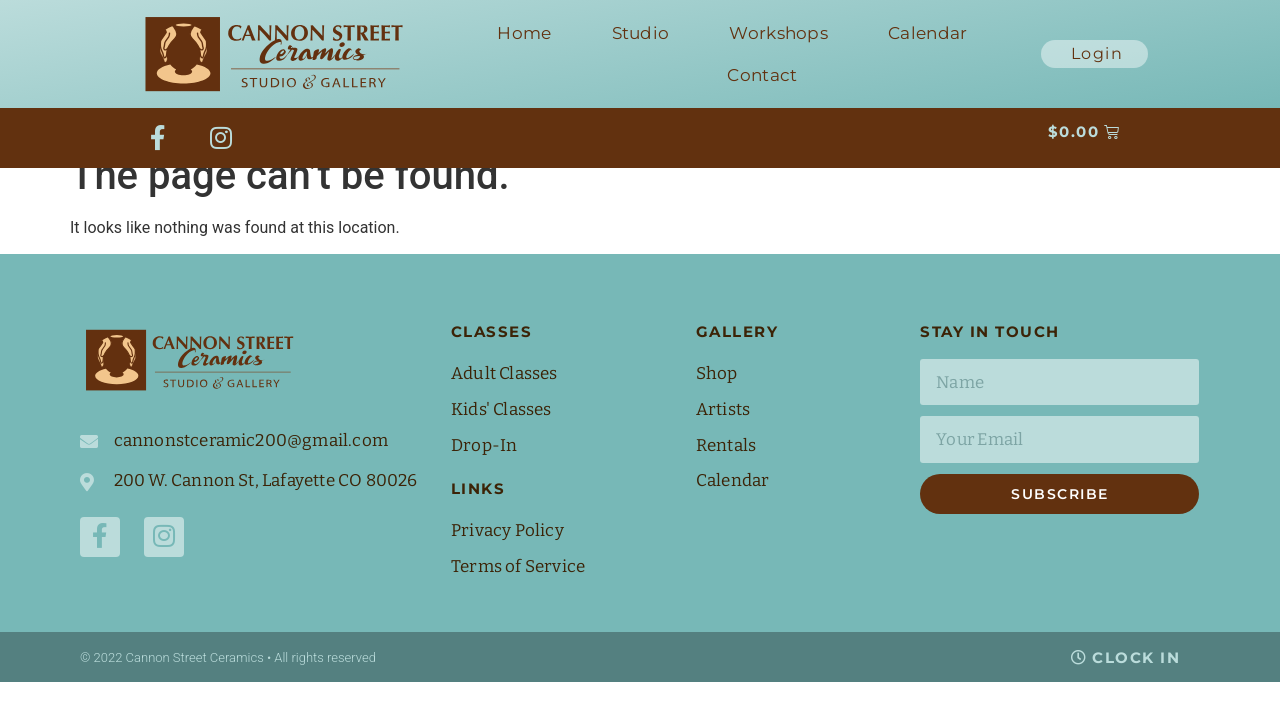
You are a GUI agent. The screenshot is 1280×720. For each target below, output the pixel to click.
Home (524, 33)
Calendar (927, 33)
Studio (641, 33)
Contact (762, 75)
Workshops (778, 33)
